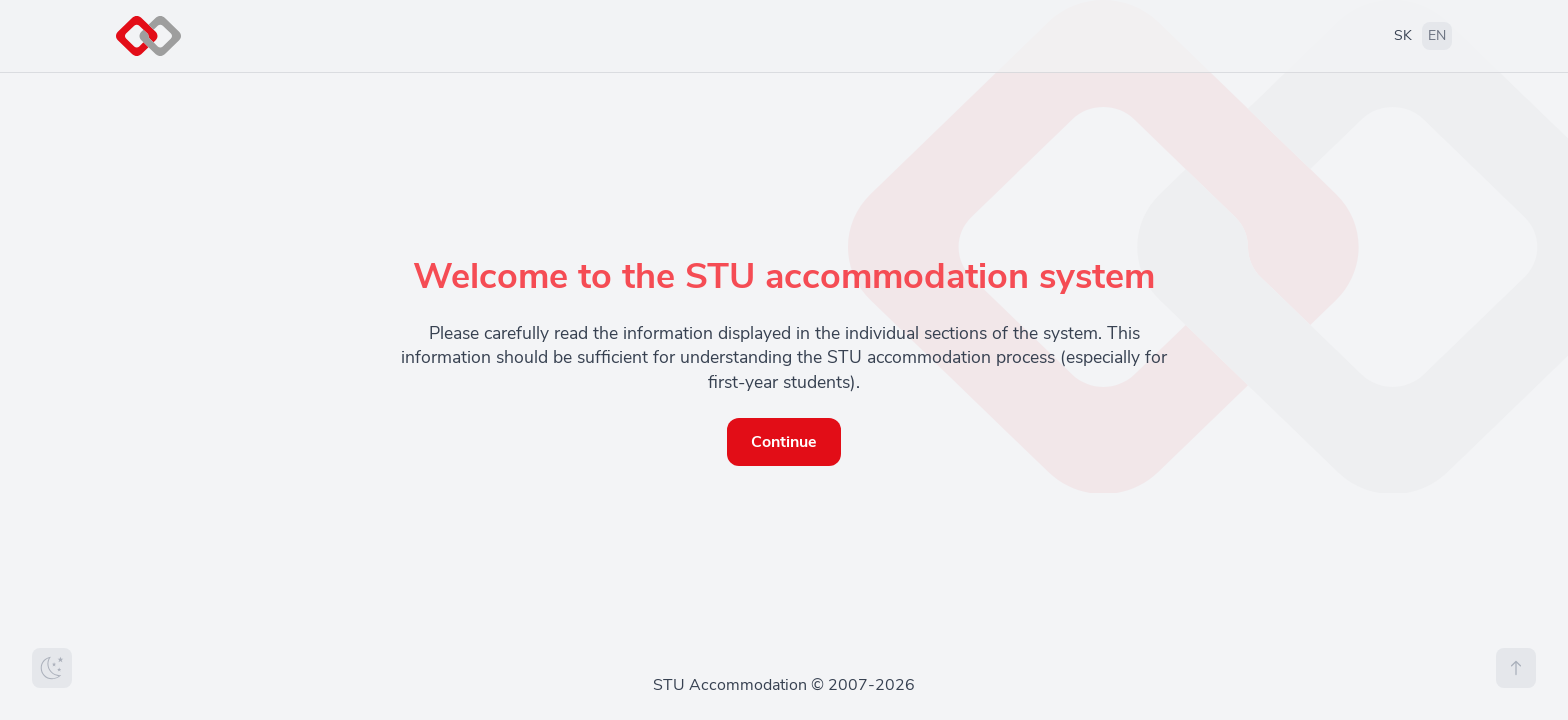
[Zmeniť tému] (52, 668)
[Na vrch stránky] (1516, 668)
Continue (784, 442)
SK (1403, 35)
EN (1437, 35)
